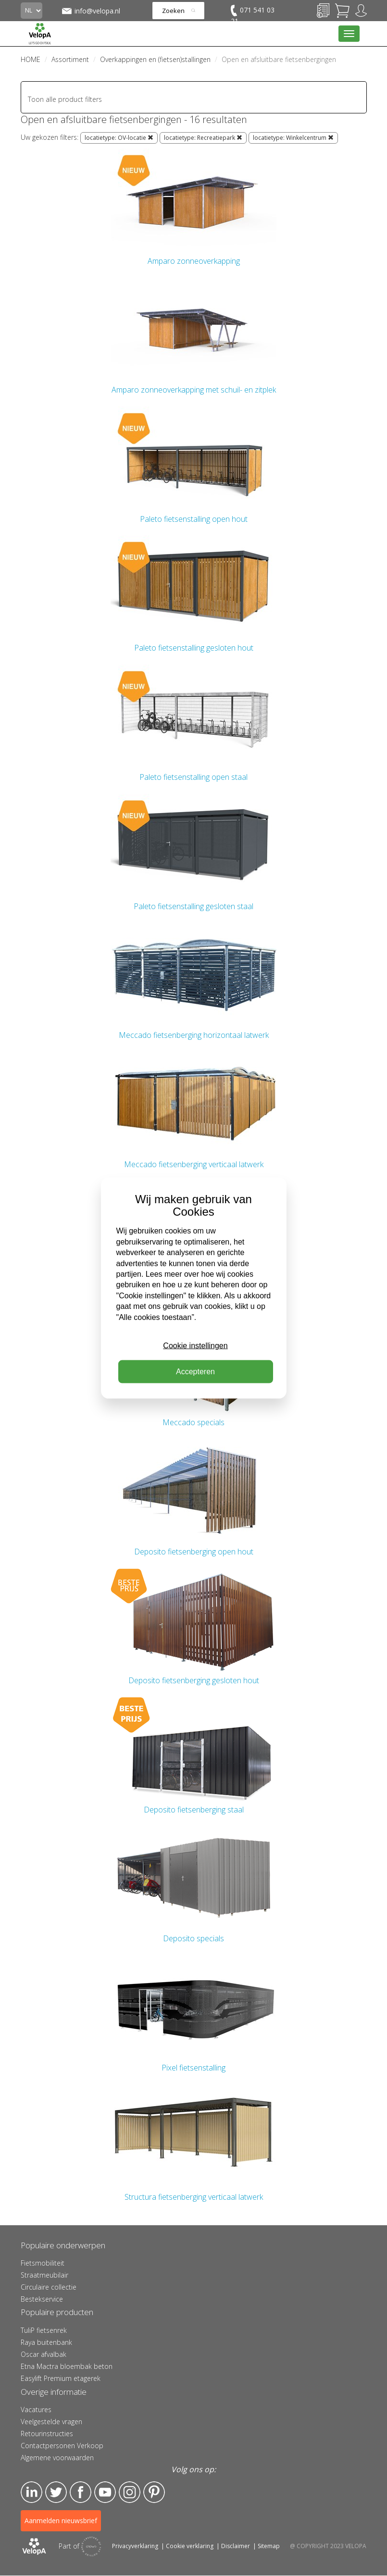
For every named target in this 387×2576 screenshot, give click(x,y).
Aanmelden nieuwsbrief (61, 2520)
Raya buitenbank (46, 2342)
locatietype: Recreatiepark (203, 138)
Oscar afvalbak (43, 2354)
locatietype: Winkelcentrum (293, 138)
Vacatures (36, 2409)
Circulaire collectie (48, 2287)
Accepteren (195, 1372)
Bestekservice (42, 2299)
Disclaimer (235, 2546)
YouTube (105, 2492)
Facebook (80, 2492)
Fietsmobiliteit (42, 2263)
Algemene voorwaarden (57, 2457)
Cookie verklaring (189, 2546)
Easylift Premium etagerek (60, 2378)
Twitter (56, 2492)
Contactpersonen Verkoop (62, 2445)
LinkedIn (31, 2492)
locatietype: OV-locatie (119, 138)
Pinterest (154, 2492)
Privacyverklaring (135, 2546)
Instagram (129, 2492)
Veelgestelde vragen (51, 2421)
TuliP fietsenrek (44, 2330)
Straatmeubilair (44, 2275)
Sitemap (269, 2546)
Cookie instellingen (195, 1346)
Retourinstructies (47, 2433)
